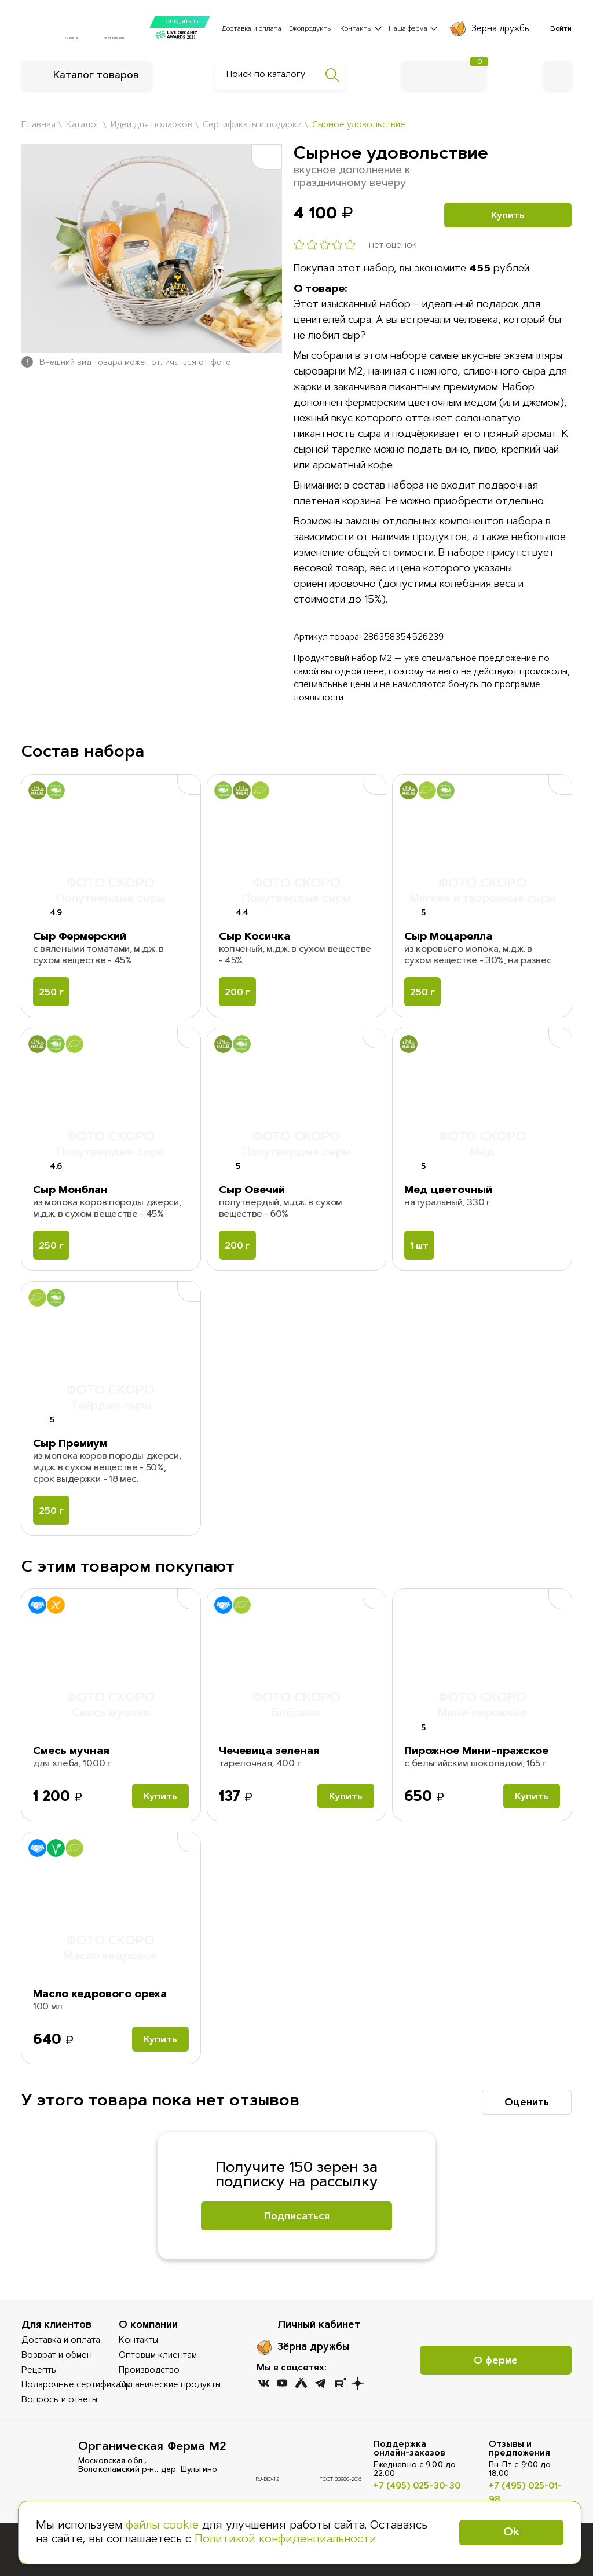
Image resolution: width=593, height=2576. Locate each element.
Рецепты (39, 2370)
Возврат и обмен (56, 2355)
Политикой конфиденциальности (285, 2539)
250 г (51, 992)
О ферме (496, 2361)
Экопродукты (311, 28)
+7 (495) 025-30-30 (417, 2486)
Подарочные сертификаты (75, 2385)
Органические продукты (170, 2385)
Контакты (138, 2340)
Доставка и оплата (251, 28)
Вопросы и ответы (59, 2400)
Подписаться (297, 2217)
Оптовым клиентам (158, 2355)
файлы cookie (162, 2525)
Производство (149, 2370)
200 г (237, 992)
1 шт (419, 1246)
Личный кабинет (318, 2325)
